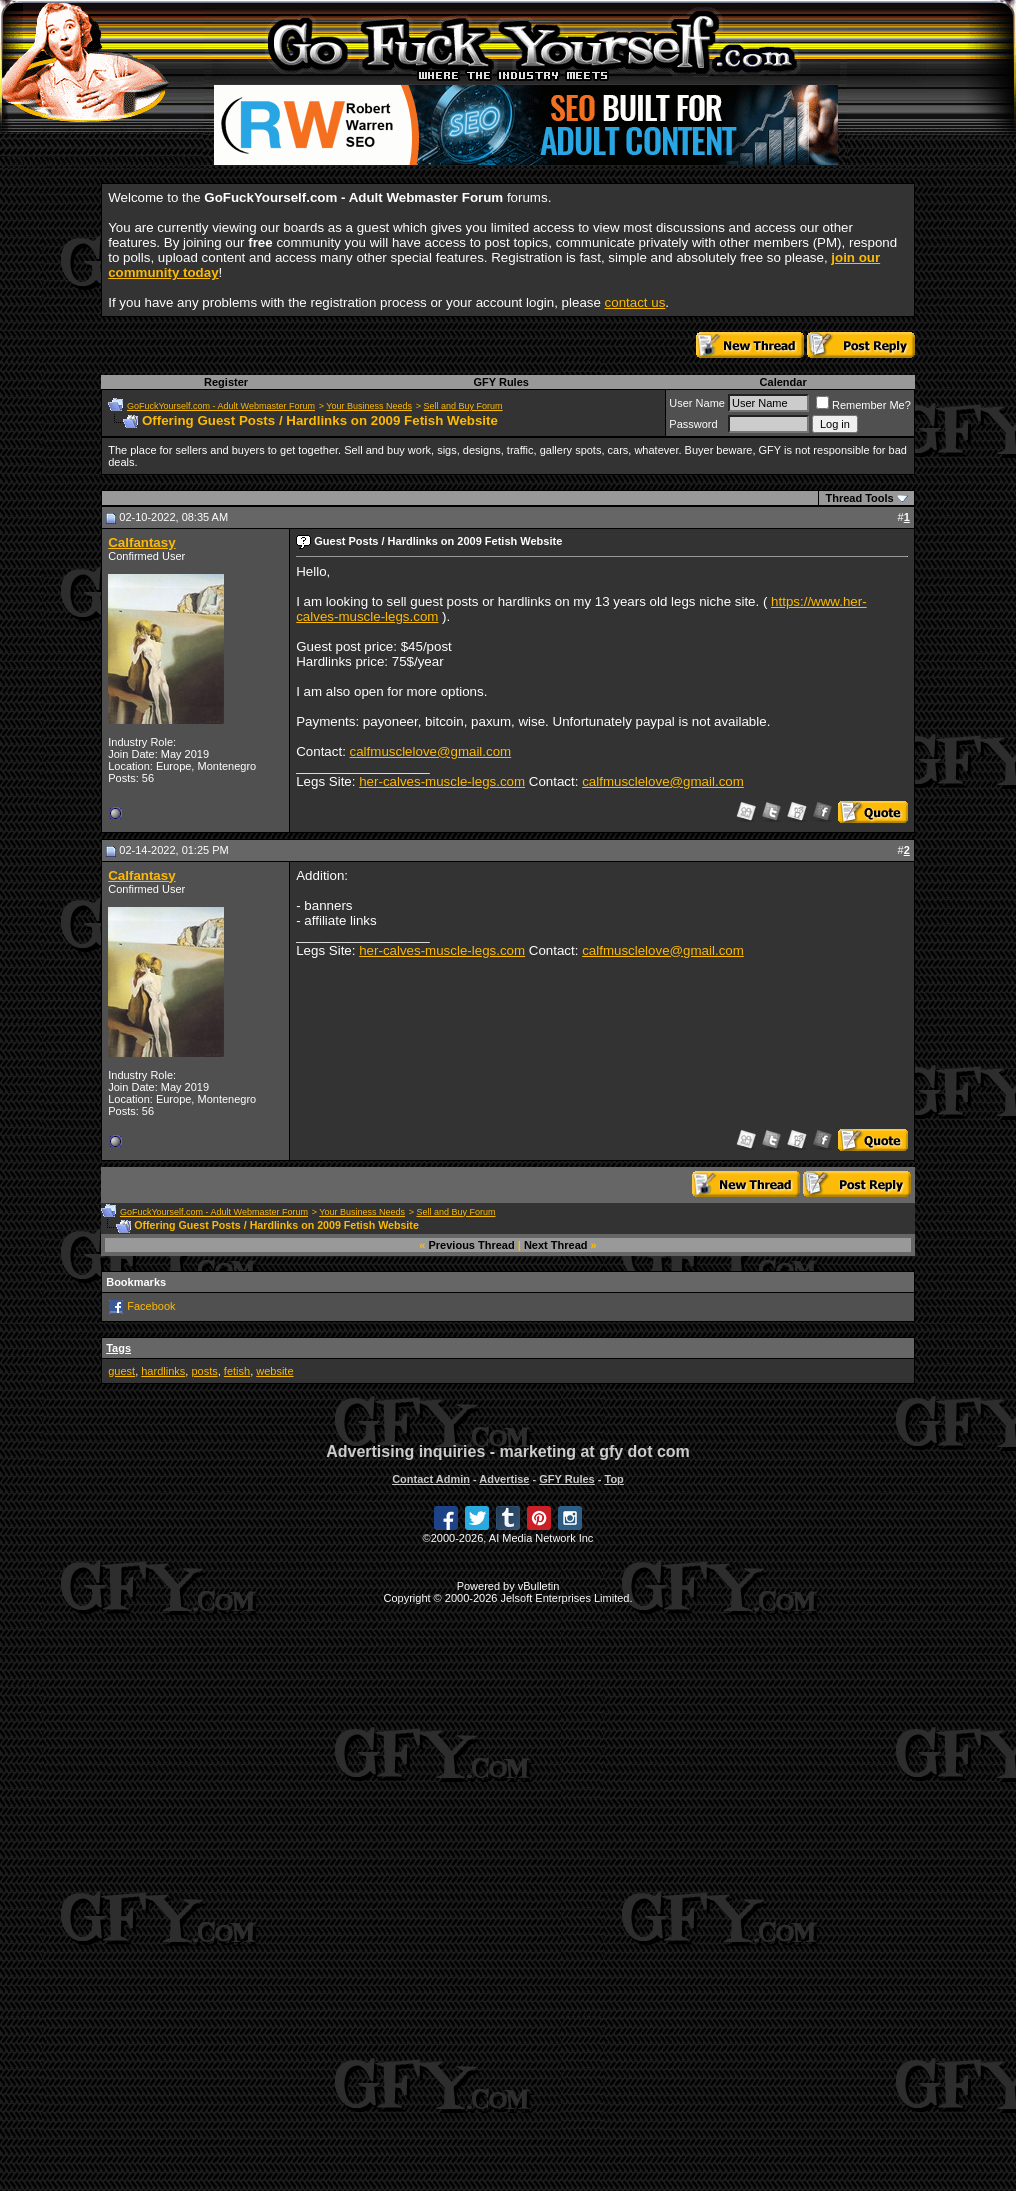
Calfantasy (141, 542)
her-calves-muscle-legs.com (442, 781)
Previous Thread (472, 1245)
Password (693, 424)
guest (121, 1371)
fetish (237, 1371)
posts (204, 1371)
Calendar (783, 382)
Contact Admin (431, 1479)
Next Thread (556, 1245)
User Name (697, 403)
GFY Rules (500, 382)
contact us (635, 302)
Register (226, 382)
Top (613, 1479)
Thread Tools (859, 498)
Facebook (151, 1305)
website (274, 1371)
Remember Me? (863, 405)
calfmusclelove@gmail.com (431, 751)
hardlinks (163, 1371)
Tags (118, 1348)
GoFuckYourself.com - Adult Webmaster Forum (221, 406)
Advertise (504, 1479)
